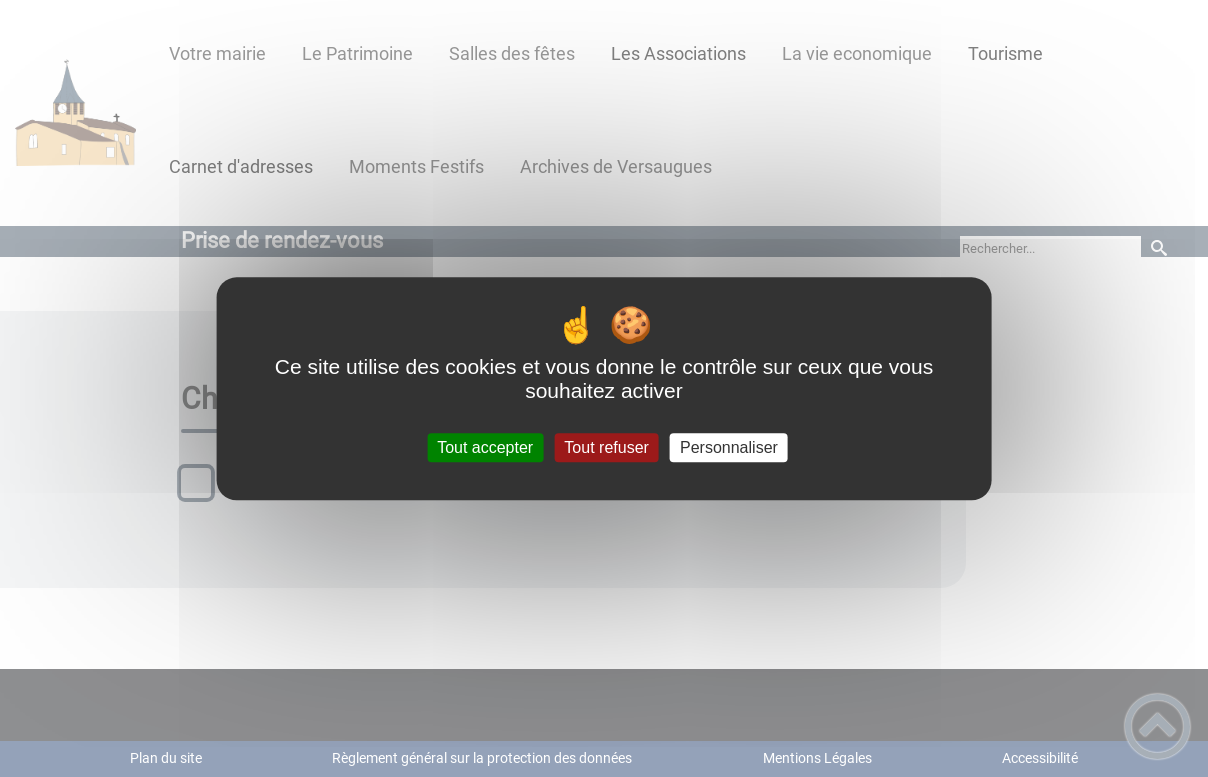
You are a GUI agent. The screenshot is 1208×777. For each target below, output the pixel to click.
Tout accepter (485, 447)
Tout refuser (606, 447)
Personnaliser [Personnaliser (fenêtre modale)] (729, 447)
